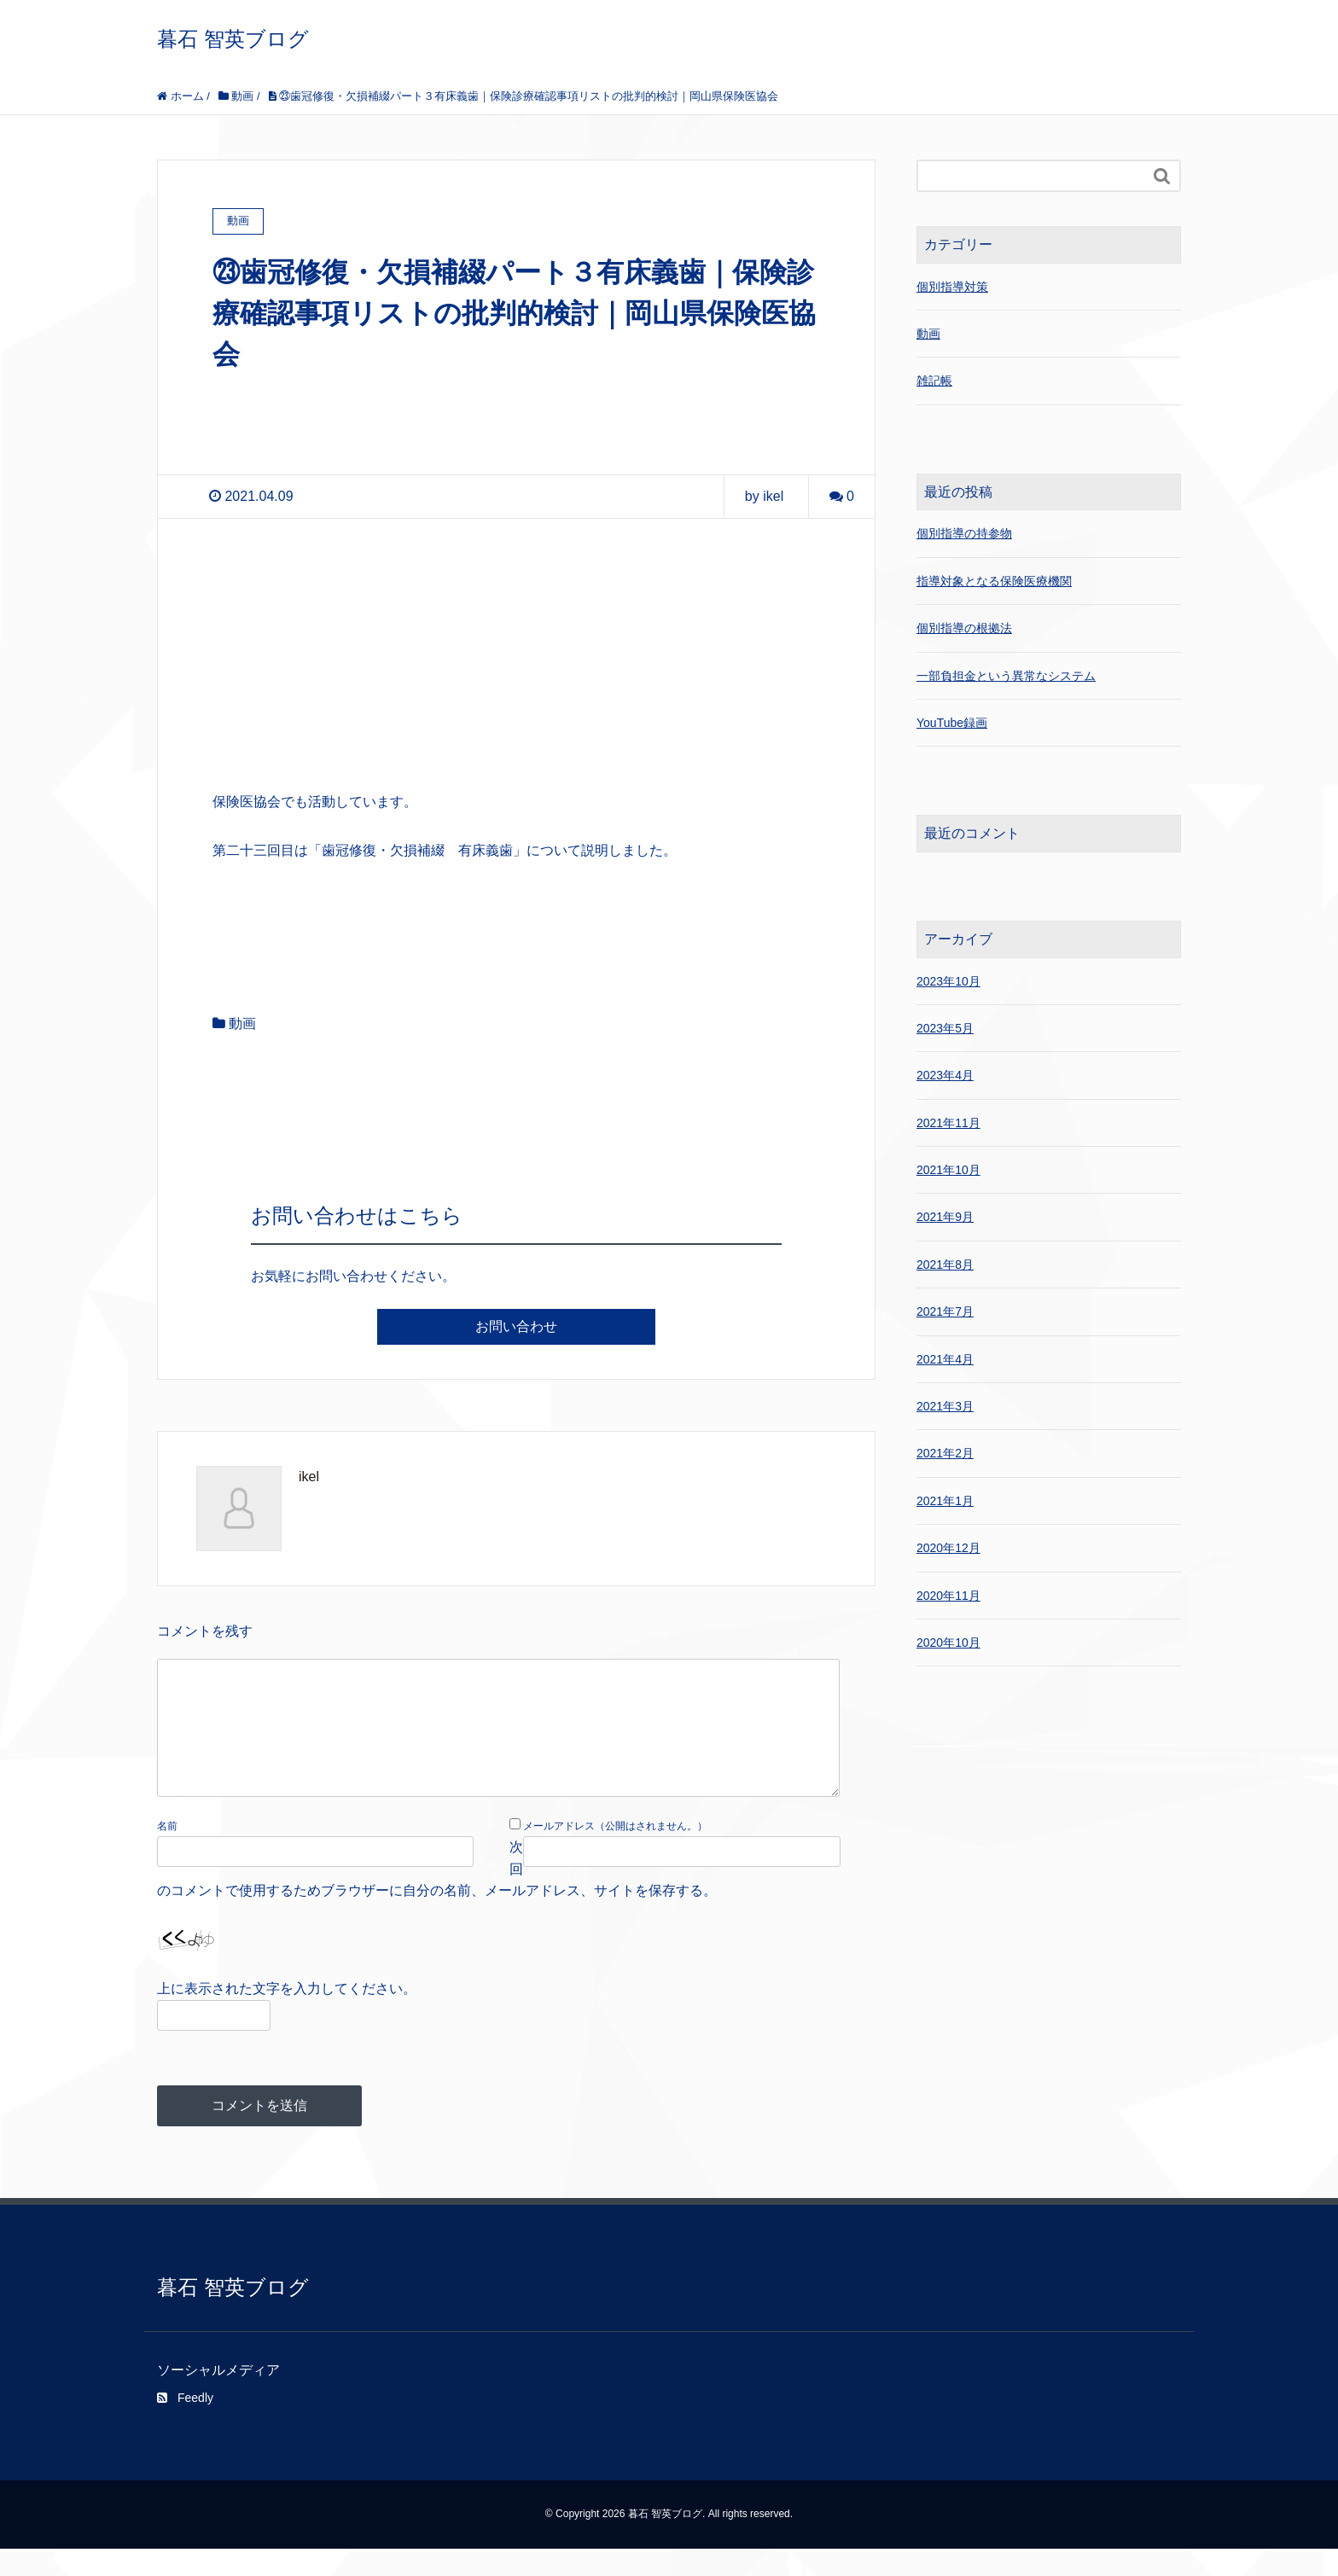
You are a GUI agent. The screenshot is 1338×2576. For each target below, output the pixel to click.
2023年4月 (945, 1075)
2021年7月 (945, 1311)
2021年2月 (945, 1453)
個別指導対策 (952, 287)
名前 (167, 1853)
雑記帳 (934, 380)
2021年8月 (945, 1264)
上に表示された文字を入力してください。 (286, 2016)
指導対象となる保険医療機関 (994, 581)
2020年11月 (948, 1595)
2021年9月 (945, 1217)
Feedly (185, 2425)
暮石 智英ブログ (233, 38)
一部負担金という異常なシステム (1006, 676)
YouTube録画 (951, 723)
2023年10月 (948, 981)
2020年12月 (948, 1548)
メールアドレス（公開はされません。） (615, 1853)
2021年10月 (948, 1170)
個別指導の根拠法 (964, 628)
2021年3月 (945, 1406)
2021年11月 (948, 1123)
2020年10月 (948, 1642)
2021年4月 (945, 1359)
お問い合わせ (516, 1326)
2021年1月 (945, 1501)
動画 (242, 1023)
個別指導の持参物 (964, 533)
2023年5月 (945, 1028)
